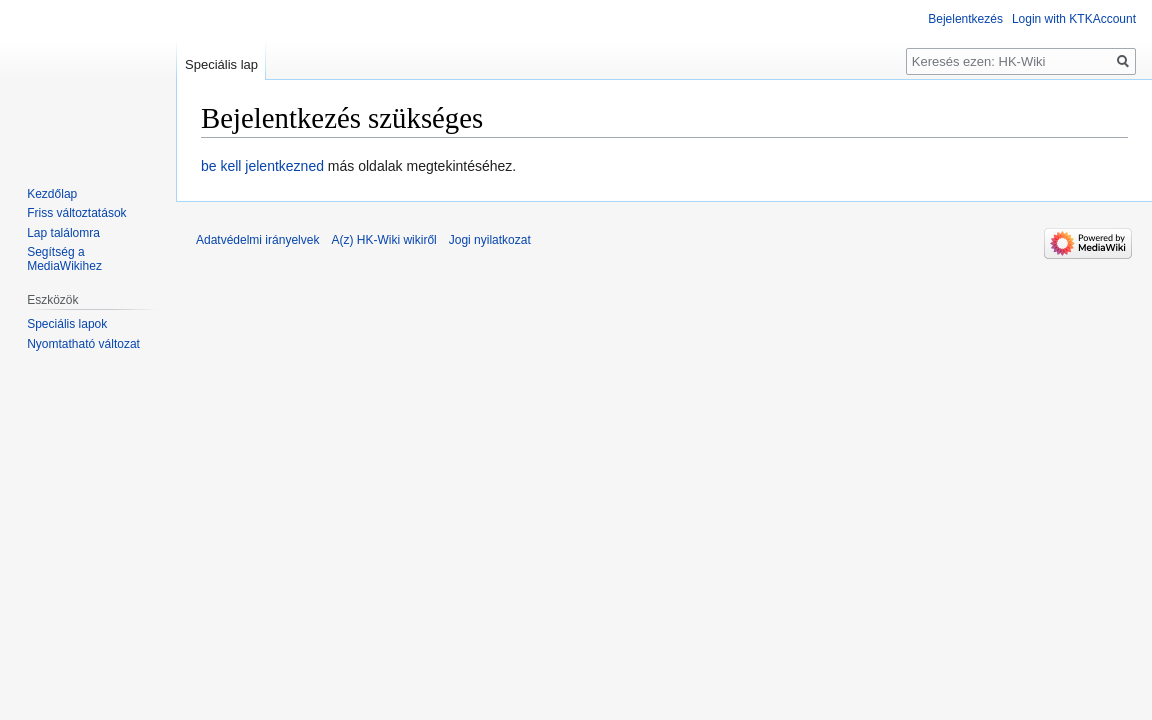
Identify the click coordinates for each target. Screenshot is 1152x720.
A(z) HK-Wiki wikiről (383, 240)
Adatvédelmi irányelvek (257, 240)
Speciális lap (221, 64)
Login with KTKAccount (1074, 19)
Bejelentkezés (965, 19)
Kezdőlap (52, 194)
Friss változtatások (76, 213)
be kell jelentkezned (262, 166)
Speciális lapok (67, 324)
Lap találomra (63, 233)
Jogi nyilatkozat (490, 240)
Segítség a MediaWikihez (64, 259)
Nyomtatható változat (83, 344)
